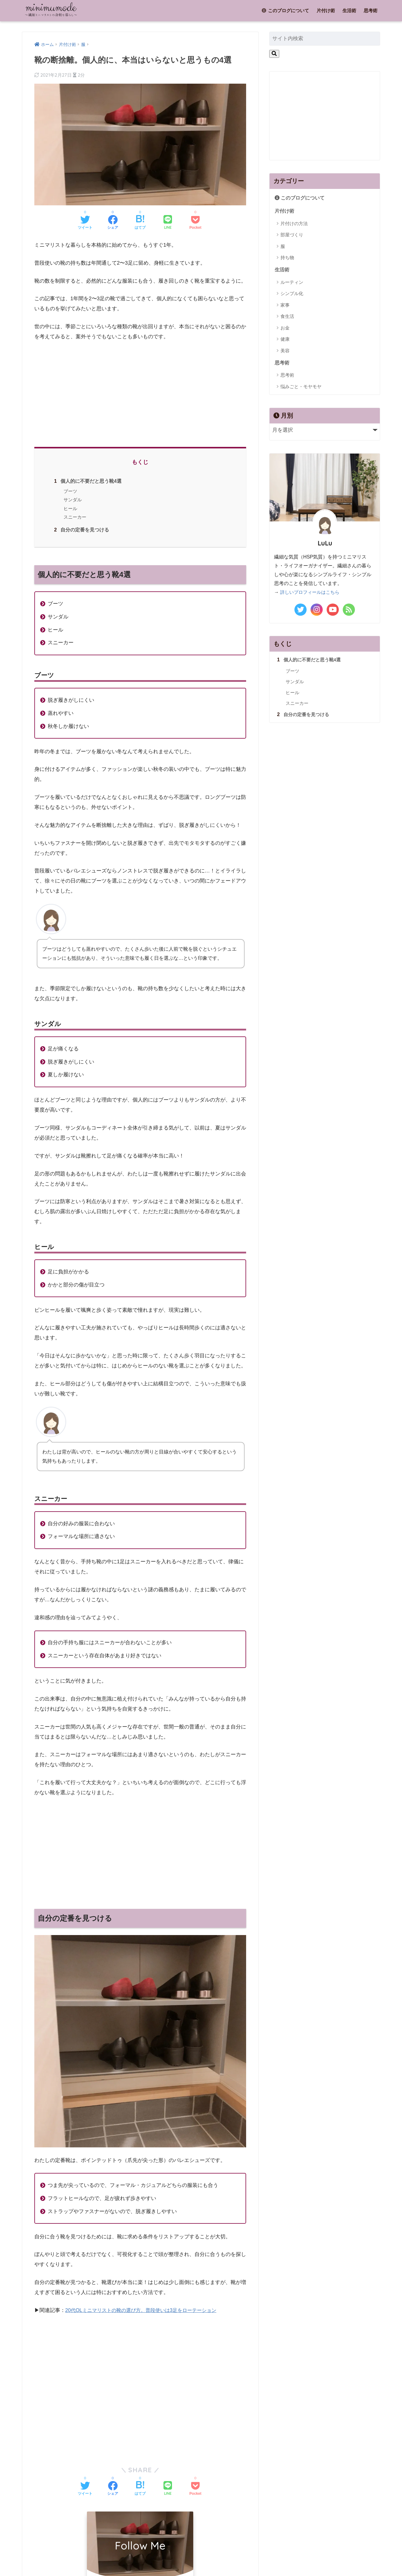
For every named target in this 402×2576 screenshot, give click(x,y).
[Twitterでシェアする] (85, 223)
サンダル (72, 499)
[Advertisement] (140, 392)
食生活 (287, 317)
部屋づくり (291, 235)
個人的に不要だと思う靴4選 (87, 481)
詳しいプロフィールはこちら (311, 593)
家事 (285, 305)
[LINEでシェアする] (167, 222)
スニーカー (74, 517)
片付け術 (326, 10)
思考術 (370, 10)
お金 (285, 328)
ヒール (69, 508)
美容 (285, 351)
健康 (285, 340)
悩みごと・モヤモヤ (300, 388)
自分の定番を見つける (80, 529)
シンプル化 (291, 294)
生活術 (349, 10)
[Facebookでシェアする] (112, 223)
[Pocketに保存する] (195, 223)
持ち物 (287, 258)
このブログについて (285, 10)
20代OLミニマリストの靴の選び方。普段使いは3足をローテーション (145, 2310)
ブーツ (69, 491)
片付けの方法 (294, 224)
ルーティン (291, 283)
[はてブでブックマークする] (140, 223)
